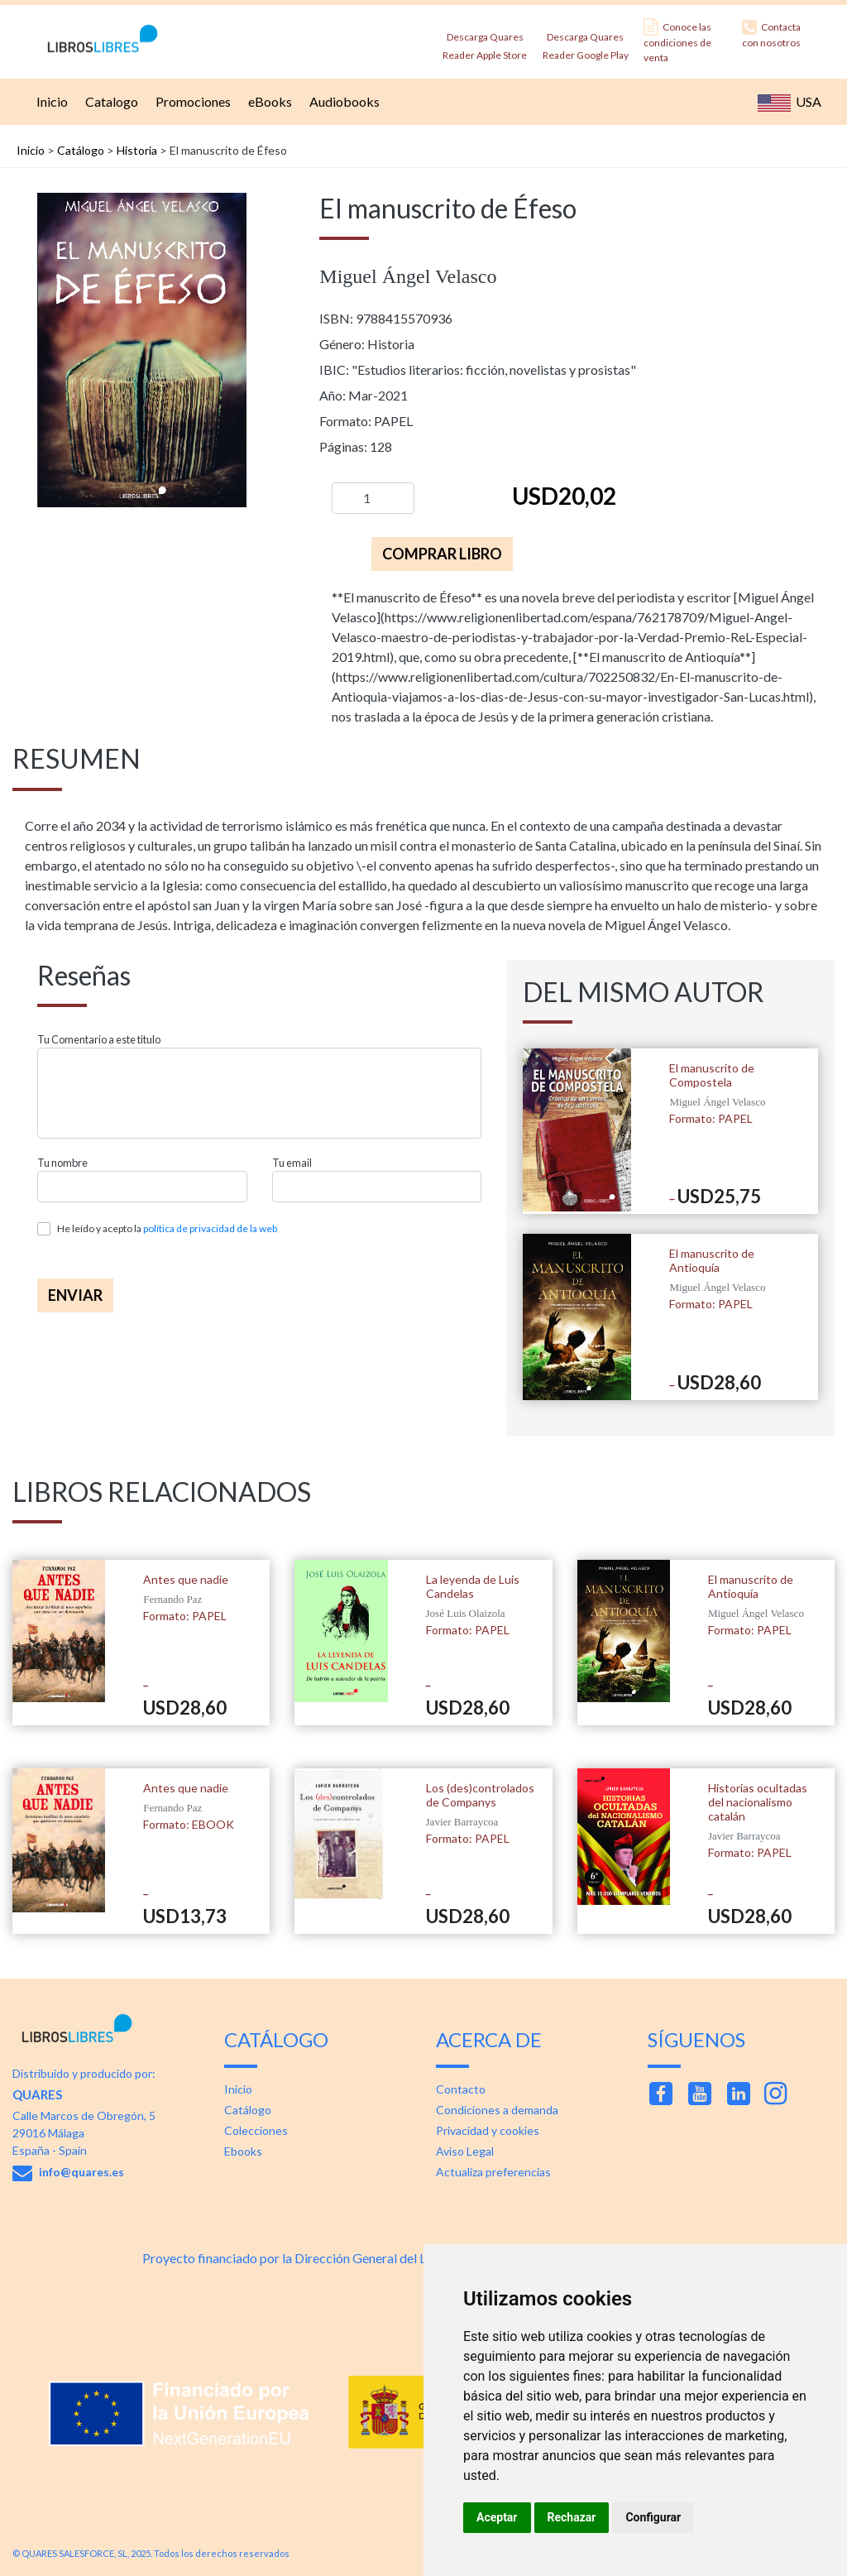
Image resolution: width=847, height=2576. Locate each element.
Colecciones (256, 2130)
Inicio (50, 101)
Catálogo (80, 150)
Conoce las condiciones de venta (677, 41)
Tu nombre (62, 1163)
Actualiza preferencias (493, 2172)
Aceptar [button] (497, 2517)
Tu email (292, 1163)
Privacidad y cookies (487, 2130)
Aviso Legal (465, 2151)
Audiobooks (342, 101)
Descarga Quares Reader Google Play (586, 41)
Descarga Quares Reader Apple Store (485, 41)
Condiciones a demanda (497, 2110)
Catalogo (109, 101)
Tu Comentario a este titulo (98, 1040)
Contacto (461, 2089)
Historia (137, 150)
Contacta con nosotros (771, 33)
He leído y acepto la (167, 1228)
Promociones (191, 101)
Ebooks (243, 2151)
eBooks (268, 101)
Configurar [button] (653, 2517)
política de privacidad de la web (210, 1228)
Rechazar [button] (572, 2517)
